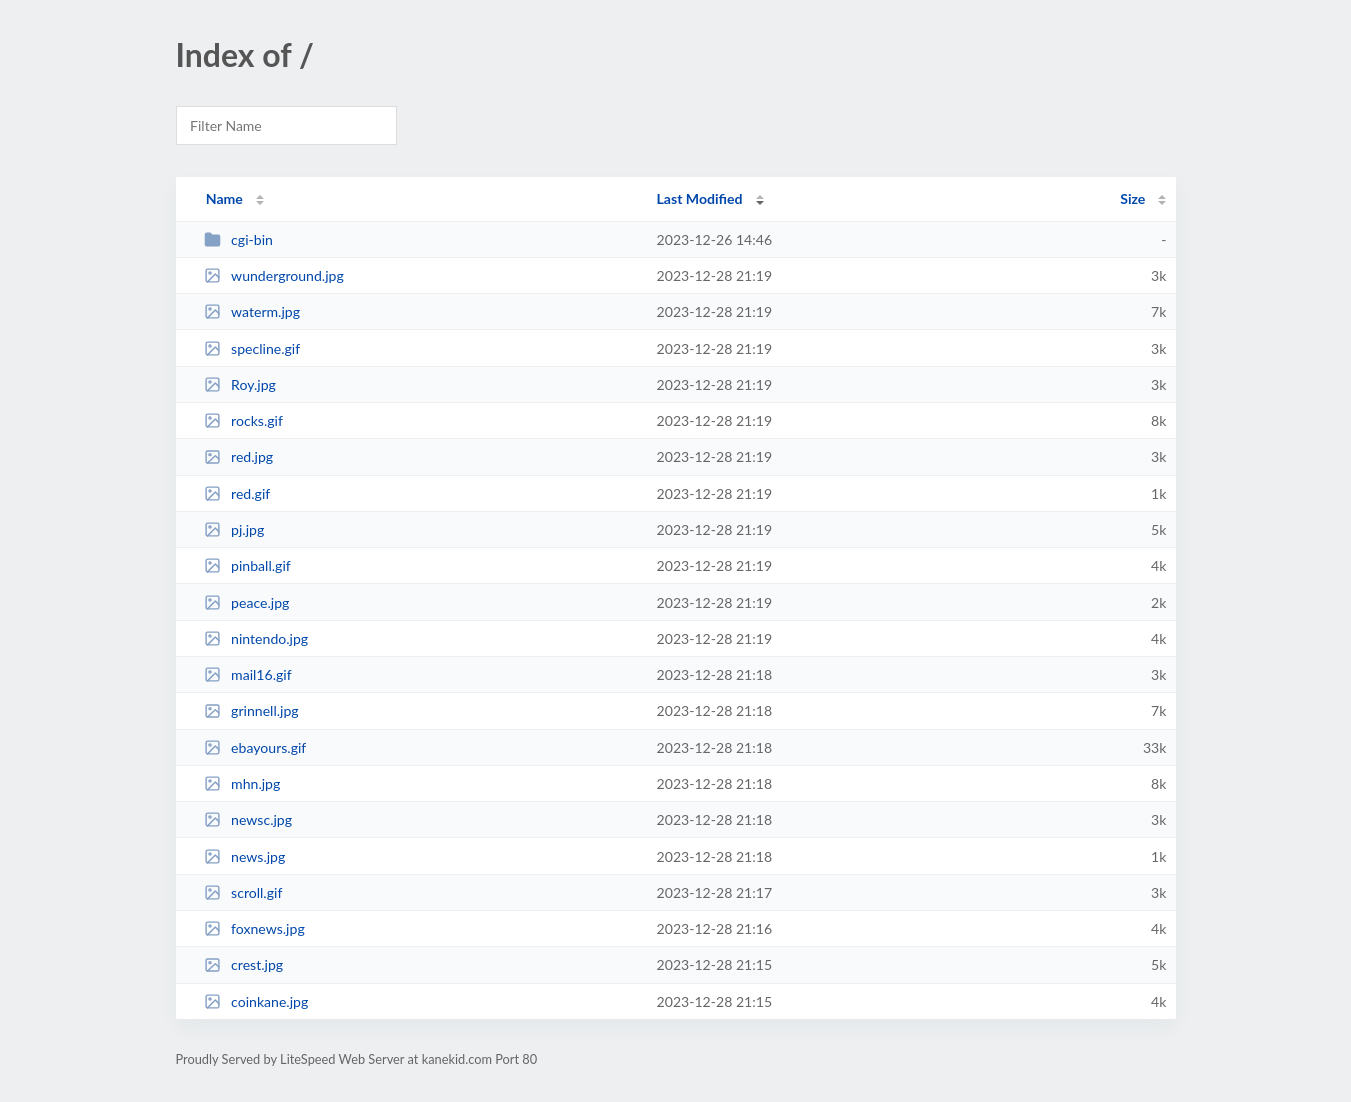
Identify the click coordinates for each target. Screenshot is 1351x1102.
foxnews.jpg (254, 928)
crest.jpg (243, 964)
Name (224, 198)
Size (1132, 198)
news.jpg (245, 856)
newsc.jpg (248, 819)
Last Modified (700, 198)
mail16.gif (248, 674)
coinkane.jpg (256, 1001)
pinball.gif (247, 565)
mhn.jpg (242, 783)
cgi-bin (238, 239)
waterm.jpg (252, 311)
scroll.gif (243, 892)
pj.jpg (234, 529)
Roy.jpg (240, 384)
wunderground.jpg (274, 275)
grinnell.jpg (251, 710)
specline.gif (252, 348)
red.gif (237, 493)
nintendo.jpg (256, 638)
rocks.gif (243, 420)
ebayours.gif (255, 747)
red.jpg (239, 456)
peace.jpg (247, 602)
